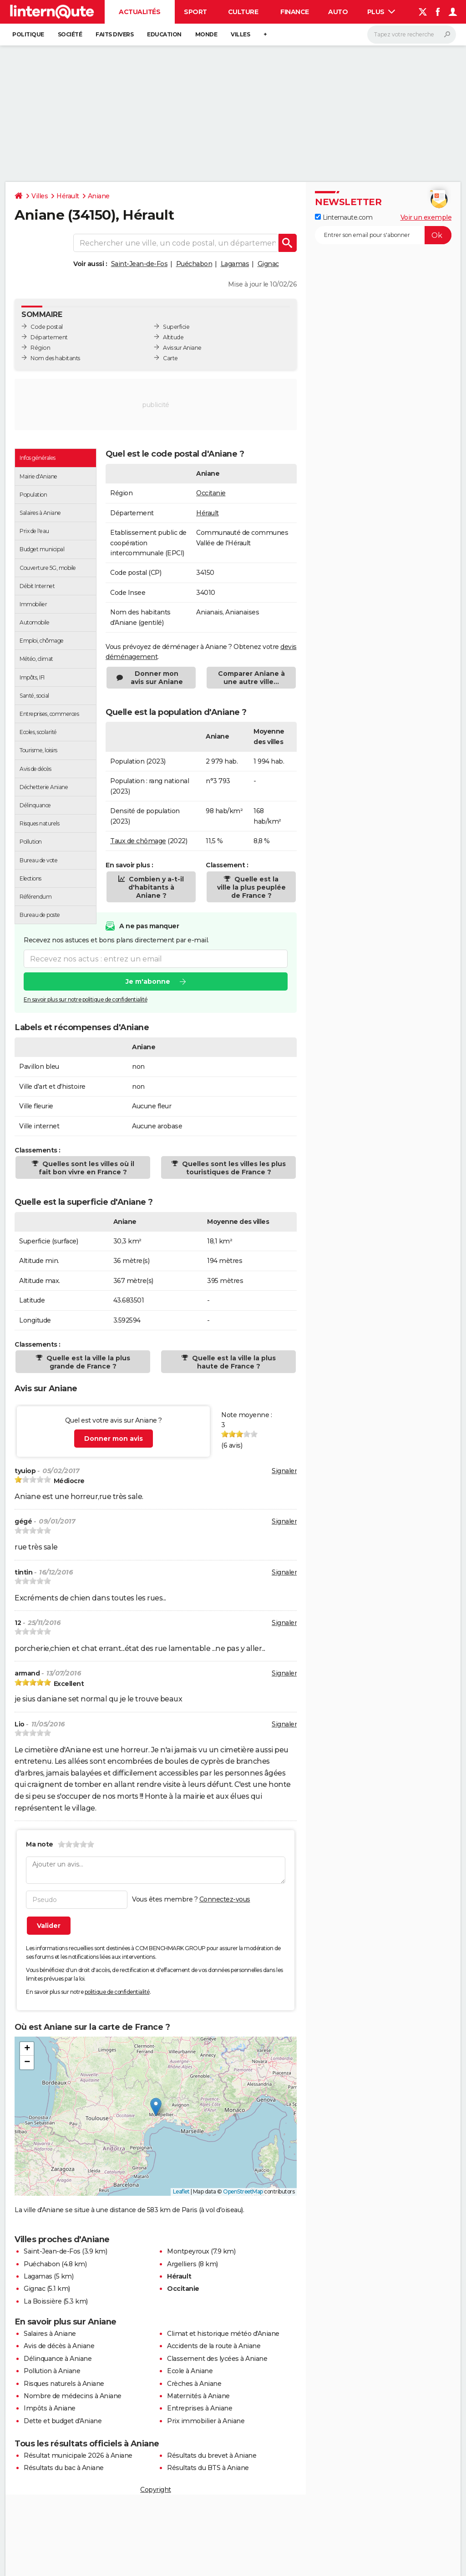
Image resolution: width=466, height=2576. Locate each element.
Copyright (155, 2489)
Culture (243, 12)
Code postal (46, 326)
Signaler (284, 1471)
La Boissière (42, 2301)
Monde (206, 34)
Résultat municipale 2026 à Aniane (78, 2455)
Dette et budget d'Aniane (62, 2421)
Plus (381, 12)
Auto (338, 12)
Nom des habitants (55, 358)
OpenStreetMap (243, 2191)
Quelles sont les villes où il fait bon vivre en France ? (86, 1168)
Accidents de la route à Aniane (213, 2346)
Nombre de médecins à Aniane (73, 2396)
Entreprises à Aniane (199, 2408)
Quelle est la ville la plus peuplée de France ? (251, 887)
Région (40, 347)
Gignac (268, 264)
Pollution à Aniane (52, 2371)
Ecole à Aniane (190, 2371)
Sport (195, 12)
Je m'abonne (148, 981)
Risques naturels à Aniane (64, 2384)
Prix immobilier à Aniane (205, 2421)
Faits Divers (114, 34)
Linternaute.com (343, 217)
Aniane (99, 196)
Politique (28, 34)
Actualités (139, 12)
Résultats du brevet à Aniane (211, 2455)
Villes (240, 34)
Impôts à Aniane (50, 2408)
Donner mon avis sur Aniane (157, 677)
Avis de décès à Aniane (59, 2346)
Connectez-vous (224, 1899)
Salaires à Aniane (50, 2333)
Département (49, 337)
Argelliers (181, 2264)
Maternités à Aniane (198, 2396)
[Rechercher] (411, 34)
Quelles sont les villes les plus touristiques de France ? (233, 1168)
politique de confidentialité (117, 1991)
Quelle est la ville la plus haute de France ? (233, 1362)
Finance (294, 12)
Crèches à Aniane (194, 2384)
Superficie (176, 326)
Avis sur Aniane (182, 347)
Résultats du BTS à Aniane (208, 2468)
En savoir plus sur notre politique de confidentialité (85, 999)
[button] (156, 2107)
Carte (170, 358)
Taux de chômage (138, 841)
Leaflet (181, 2191)
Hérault (67, 196)
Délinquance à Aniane (57, 2359)
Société (70, 34)
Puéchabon (194, 264)
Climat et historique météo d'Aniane (223, 2333)
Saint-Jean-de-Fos (139, 264)
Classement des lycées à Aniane (217, 2359)
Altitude (173, 337)
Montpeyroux (188, 2251)
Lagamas (235, 264)
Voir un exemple (426, 217)
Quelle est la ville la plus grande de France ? (87, 1362)
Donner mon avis (113, 1438)
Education (164, 34)
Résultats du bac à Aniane (64, 2468)
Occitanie (211, 493)
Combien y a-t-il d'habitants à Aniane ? (155, 887)
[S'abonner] (383, 235)
